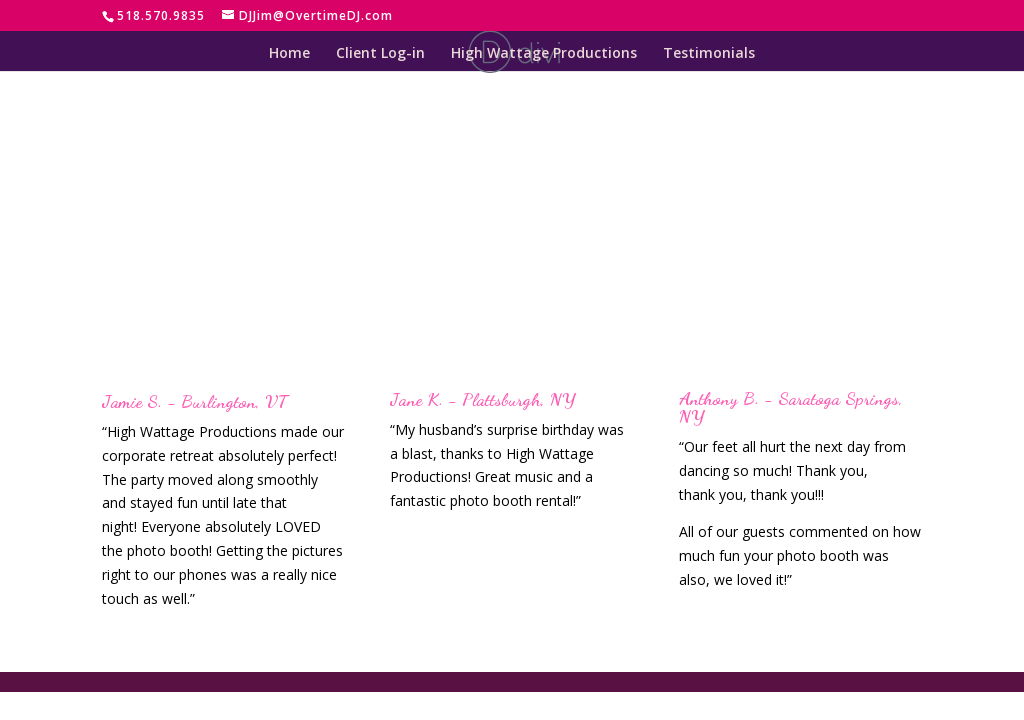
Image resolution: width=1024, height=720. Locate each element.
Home (289, 54)
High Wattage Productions (544, 54)
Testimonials (709, 54)
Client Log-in (380, 54)
